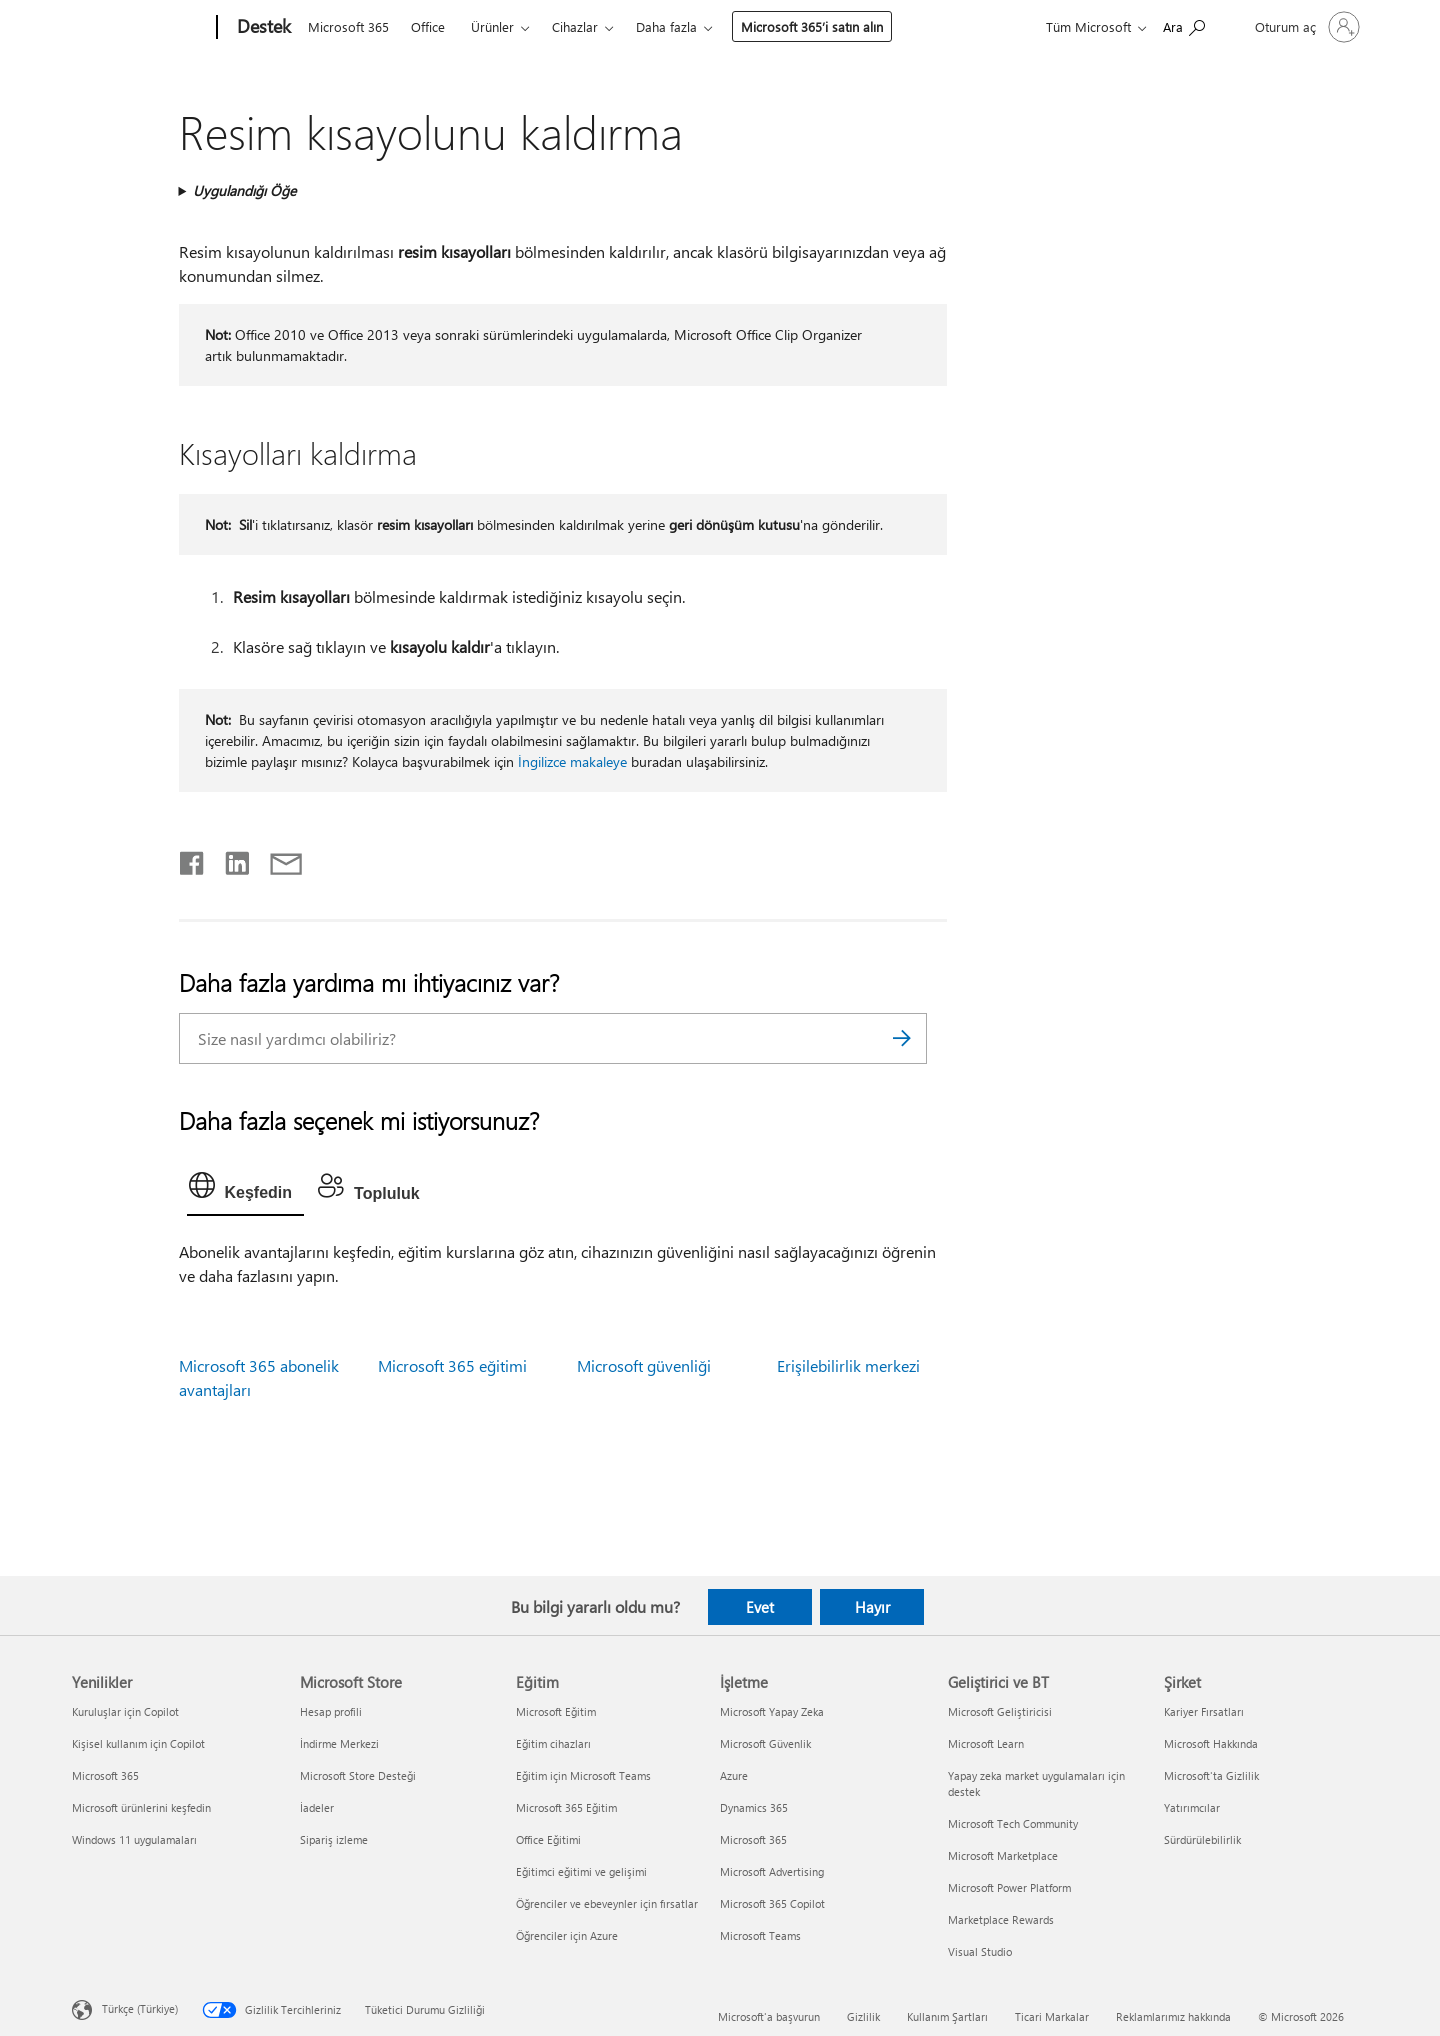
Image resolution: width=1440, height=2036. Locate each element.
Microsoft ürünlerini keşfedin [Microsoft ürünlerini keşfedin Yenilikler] (141, 1807)
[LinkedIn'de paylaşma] (229, 859)
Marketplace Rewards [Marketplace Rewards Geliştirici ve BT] (1001, 1919)
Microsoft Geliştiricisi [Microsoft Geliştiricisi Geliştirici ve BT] (1000, 1711)
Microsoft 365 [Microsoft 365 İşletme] (753, 1839)
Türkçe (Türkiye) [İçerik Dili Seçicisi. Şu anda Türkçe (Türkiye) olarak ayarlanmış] (140, 2008)
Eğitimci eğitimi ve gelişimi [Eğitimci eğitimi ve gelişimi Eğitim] (581, 1871)
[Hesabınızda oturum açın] (1305, 27)
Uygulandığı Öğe (244, 190)
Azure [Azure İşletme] (734, 1775)
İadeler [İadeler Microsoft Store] (317, 1807)
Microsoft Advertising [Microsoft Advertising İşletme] (772, 1871)
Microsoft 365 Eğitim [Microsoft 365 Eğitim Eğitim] (566, 1807)
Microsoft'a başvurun (769, 2016)
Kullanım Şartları (947, 2016)
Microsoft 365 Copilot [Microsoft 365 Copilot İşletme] (772, 1903)
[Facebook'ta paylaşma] (193, 859)
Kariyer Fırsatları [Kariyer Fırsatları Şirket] (1204, 1711)
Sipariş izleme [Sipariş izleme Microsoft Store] (334, 1839)
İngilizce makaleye (572, 761)
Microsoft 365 (348, 26)
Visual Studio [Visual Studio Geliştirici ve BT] (980, 1951)
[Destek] (262, 28)
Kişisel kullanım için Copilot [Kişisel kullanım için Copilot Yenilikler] (138, 1743)
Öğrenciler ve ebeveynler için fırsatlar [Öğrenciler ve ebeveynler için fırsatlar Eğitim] (607, 1903)
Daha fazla (666, 26)
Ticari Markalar (1052, 2016)
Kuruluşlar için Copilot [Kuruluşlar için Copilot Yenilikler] (125, 1711)
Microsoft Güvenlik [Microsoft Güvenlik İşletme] (765, 1743)
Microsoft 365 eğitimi (452, 1365)
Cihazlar (575, 26)
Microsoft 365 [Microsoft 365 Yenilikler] (105, 1775)
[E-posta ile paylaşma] (277, 859)
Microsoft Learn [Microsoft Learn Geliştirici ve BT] (986, 1743)
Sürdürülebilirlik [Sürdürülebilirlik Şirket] (1202, 1839)
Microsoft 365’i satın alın (812, 26)
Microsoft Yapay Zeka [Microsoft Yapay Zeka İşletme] (772, 1711)
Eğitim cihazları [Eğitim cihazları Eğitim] (553, 1743)
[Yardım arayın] (1184, 25)
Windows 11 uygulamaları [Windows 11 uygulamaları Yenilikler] (134, 1839)
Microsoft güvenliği (644, 1365)
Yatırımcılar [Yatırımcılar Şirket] (1192, 1807)
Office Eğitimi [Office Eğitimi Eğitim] (548, 1839)
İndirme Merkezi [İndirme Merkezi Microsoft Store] (339, 1743)
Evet (760, 1607)
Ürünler (492, 26)
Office (428, 26)
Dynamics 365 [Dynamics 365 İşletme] (754, 1807)
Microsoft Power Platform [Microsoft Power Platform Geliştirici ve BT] (1009, 1887)
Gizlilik (863, 2016)
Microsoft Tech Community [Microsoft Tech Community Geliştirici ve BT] (1013, 1823)
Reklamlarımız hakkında (1173, 2016)
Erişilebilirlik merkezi (848, 1365)
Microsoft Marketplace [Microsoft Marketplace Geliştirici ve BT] (1003, 1855)
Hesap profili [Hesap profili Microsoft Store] (331, 1711)
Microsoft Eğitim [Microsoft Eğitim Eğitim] (556, 1711)
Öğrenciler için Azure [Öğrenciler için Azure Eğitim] (567, 1935)
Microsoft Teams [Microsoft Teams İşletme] (760, 1935)
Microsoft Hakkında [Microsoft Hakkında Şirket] (1211, 1743)
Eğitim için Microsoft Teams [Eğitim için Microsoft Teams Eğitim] (583, 1775)
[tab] (246, 1190)
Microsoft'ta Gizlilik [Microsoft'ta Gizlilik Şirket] (1211, 1775)
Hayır (872, 1607)
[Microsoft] (140, 28)
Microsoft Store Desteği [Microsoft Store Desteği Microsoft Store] (358, 1775)
